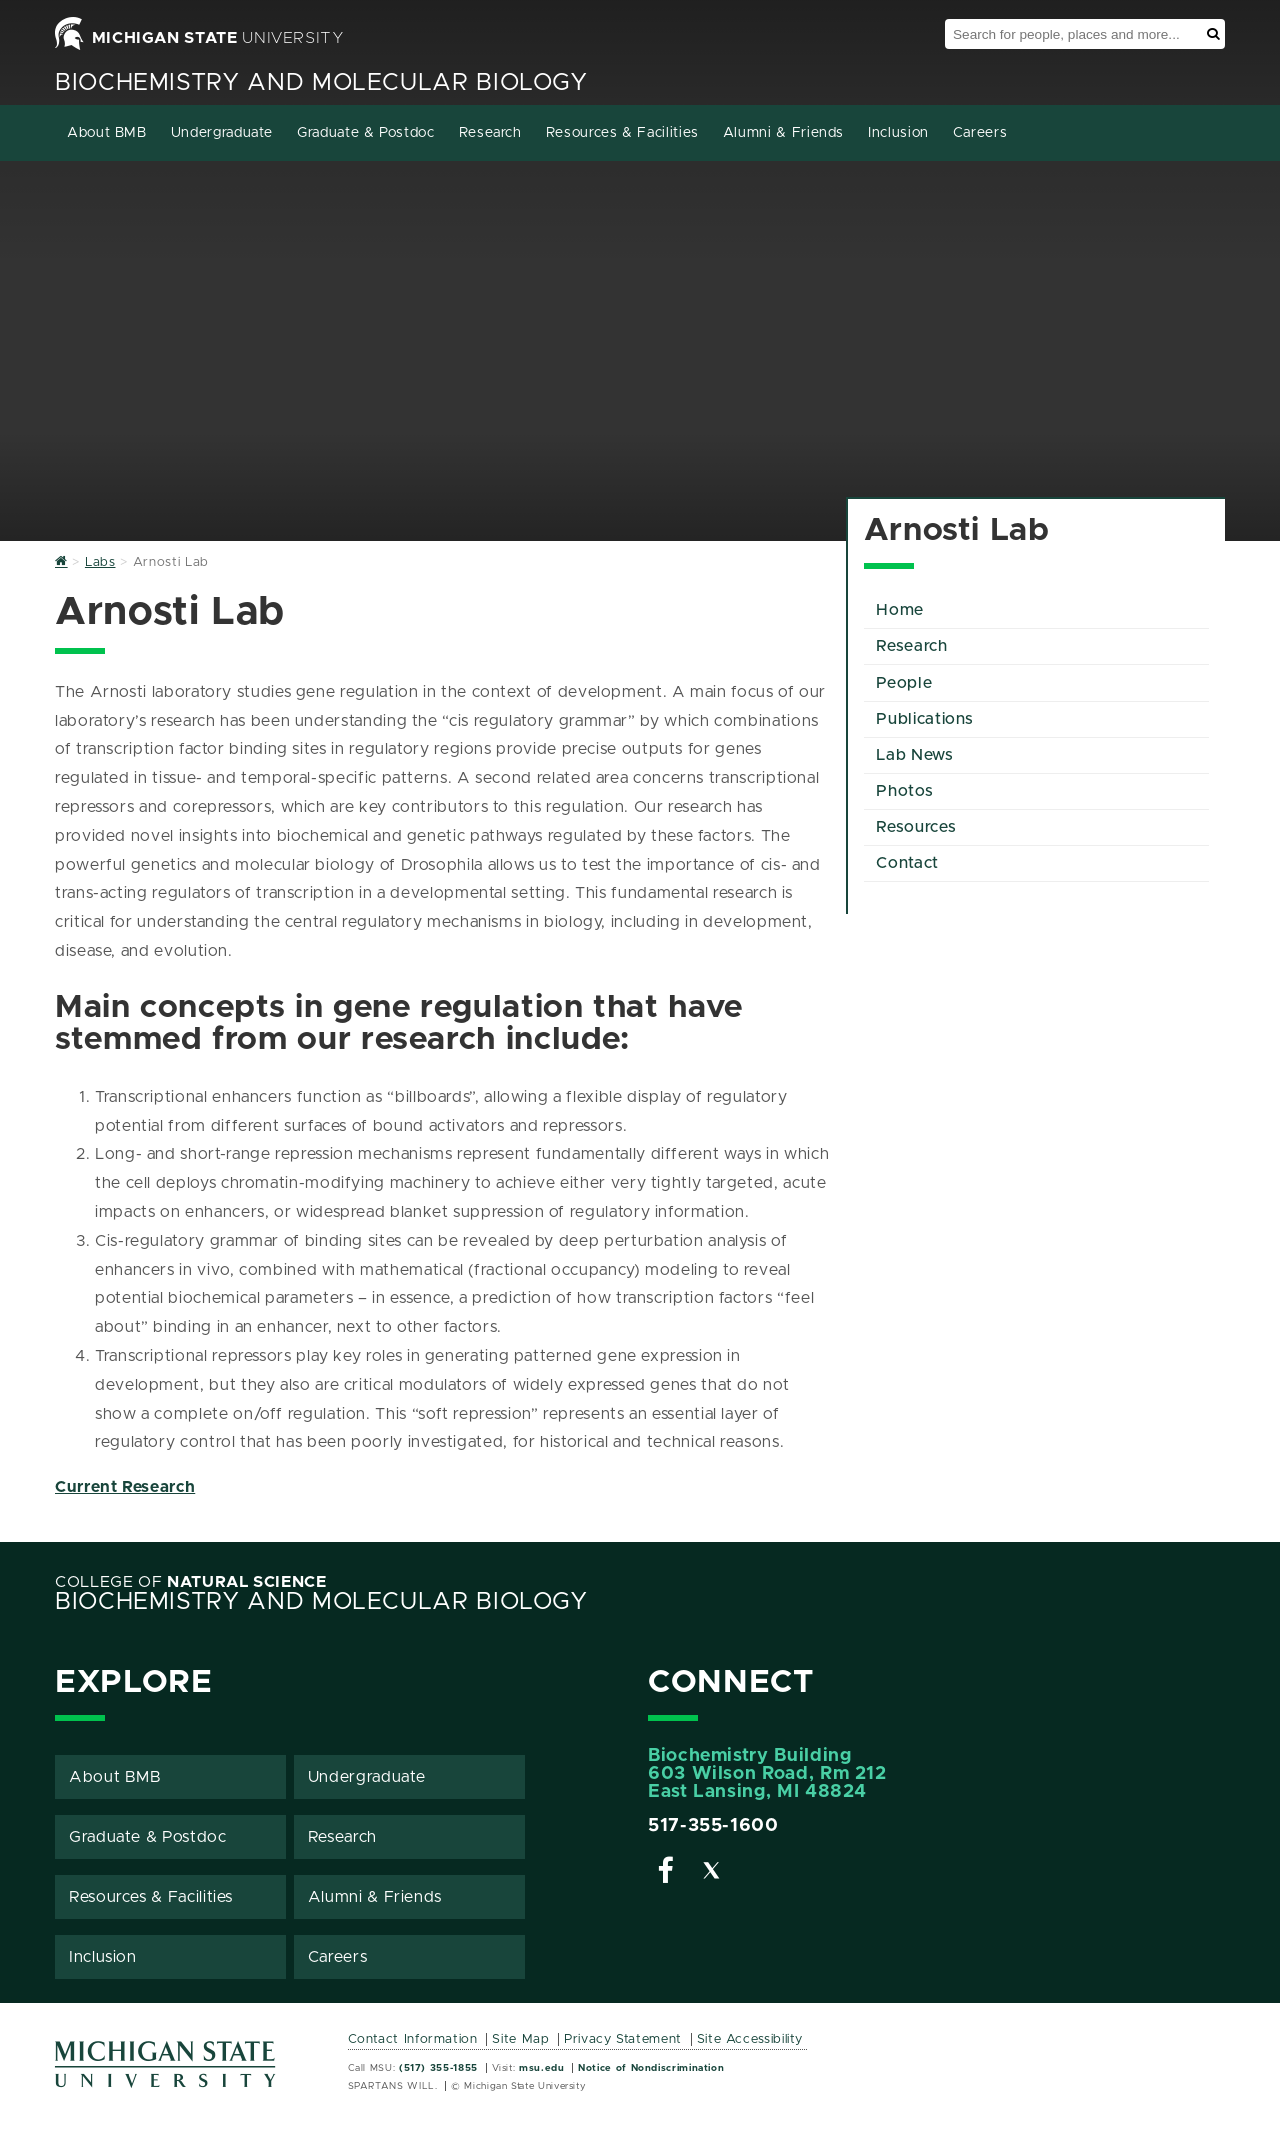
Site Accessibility (750, 2039)
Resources (916, 827)
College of (191, 1582)
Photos (904, 791)
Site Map (520, 2039)
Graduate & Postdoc (366, 133)
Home (900, 610)
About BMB (107, 133)
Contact (907, 863)
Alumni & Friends (783, 133)
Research (490, 133)
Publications (925, 719)
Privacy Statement (623, 2039)
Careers (980, 133)
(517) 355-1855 (438, 2068)
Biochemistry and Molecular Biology (321, 83)
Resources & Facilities (622, 133)
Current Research (125, 1487)
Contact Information (413, 2039)
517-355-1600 (713, 1826)
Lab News (914, 755)
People (904, 683)
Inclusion (898, 133)
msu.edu (541, 2068)
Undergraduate (222, 133)
